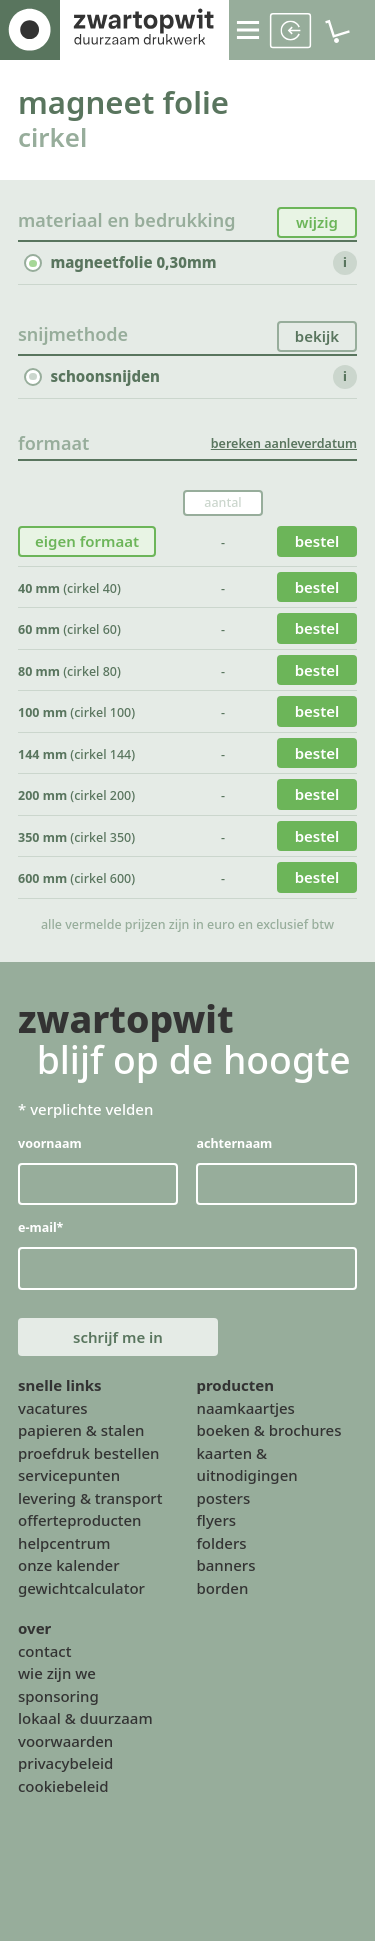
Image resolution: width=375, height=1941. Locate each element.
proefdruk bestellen (88, 1453)
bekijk (317, 335)
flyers (216, 1520)
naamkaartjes (245, 1408)
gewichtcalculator (81, 1588)
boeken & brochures (268, 1430)
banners (225, 1565)
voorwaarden (65, 1741)
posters (223, 1498)
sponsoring (58, 1696)
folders (221, 1543)
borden (222, 1588)
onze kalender (69, 1565)
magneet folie (123, 102)
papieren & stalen (81, 1430)
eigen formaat (87, 541)
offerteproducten (80, 1520)
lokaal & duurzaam (85, 1718)
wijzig (317, 222)
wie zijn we (57, 1673)
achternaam (234, 1142)
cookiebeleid (63, 1786)
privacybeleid (65, 1763)
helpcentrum (64, 1543)
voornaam (50, 1142)
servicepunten (69, 1475)
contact (44, 1651)
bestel (317, 541)
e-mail (40, 1227)
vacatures (53, 1408)
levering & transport (90, 1498)
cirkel (52, 137)
